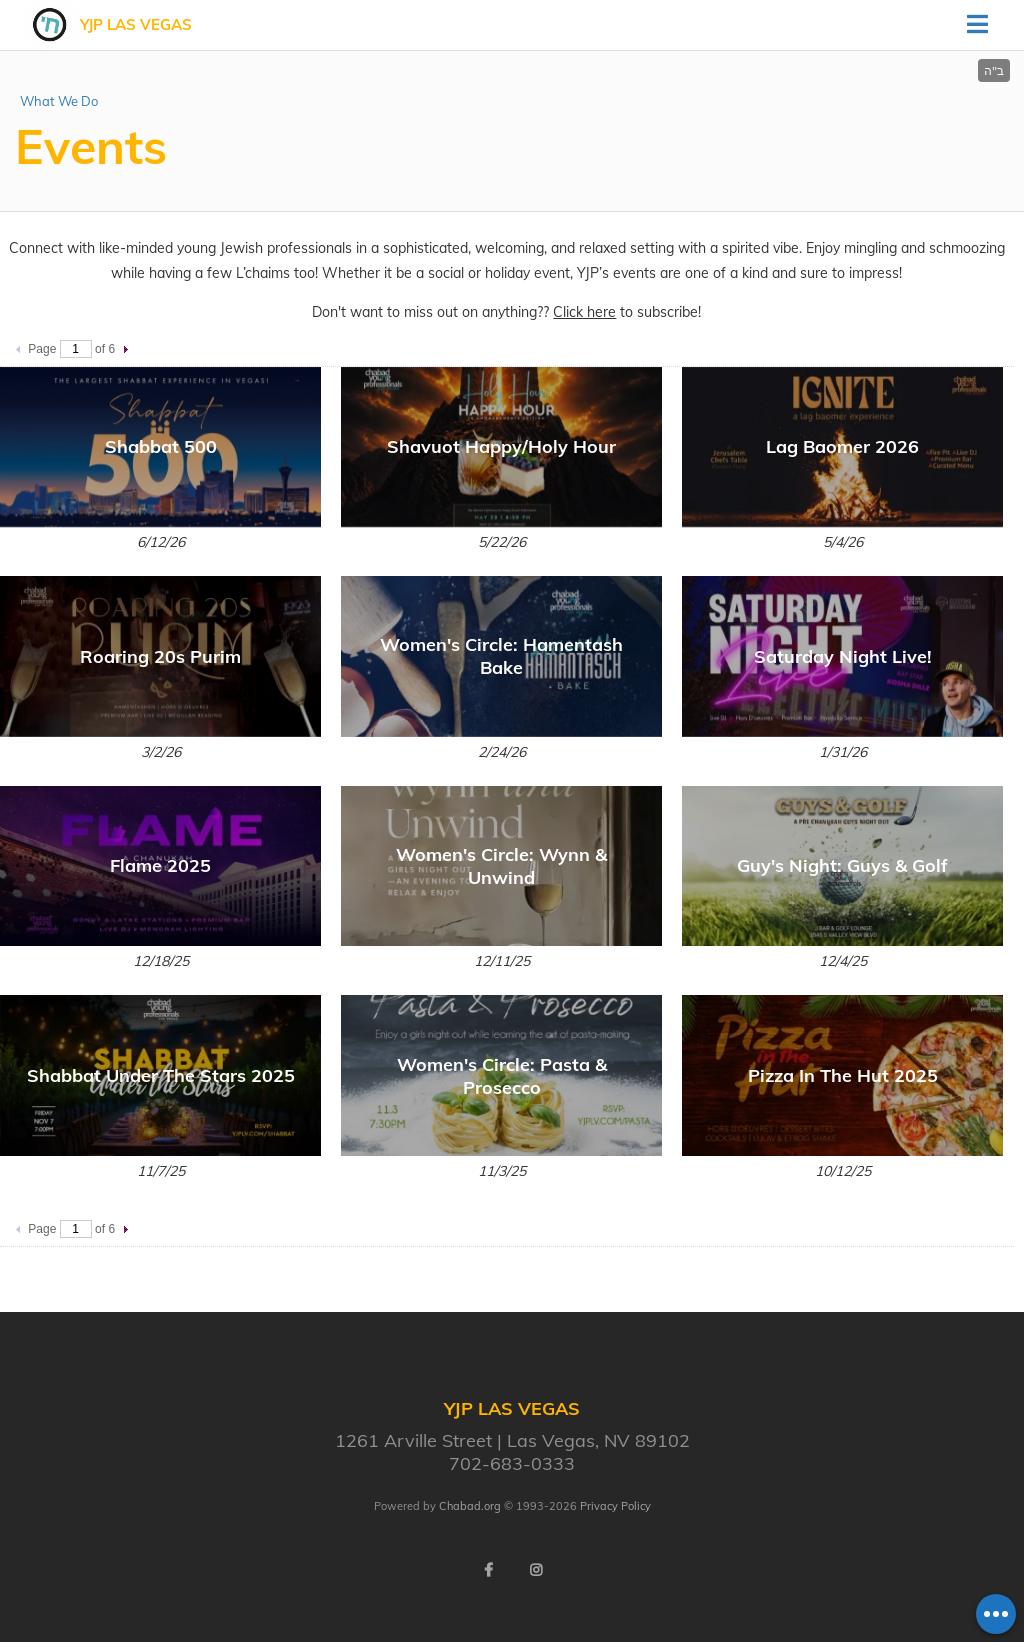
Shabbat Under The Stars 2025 (161, 1075)
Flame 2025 (160, 865)
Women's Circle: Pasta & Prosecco (502, 1076)
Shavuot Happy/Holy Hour (501, 446)
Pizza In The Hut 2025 (843, 1075)
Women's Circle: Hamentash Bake (501, 656)
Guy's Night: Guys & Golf (842, 865)
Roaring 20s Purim (160, 656)
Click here (584, 312)
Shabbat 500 (161, 446)
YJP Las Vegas (136, 24)
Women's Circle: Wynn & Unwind (501, 866)
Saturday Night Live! (843, 656)
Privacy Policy (615, 1506)
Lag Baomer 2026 (842, 446)
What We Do (59, 101)
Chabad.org (470, 1506)
